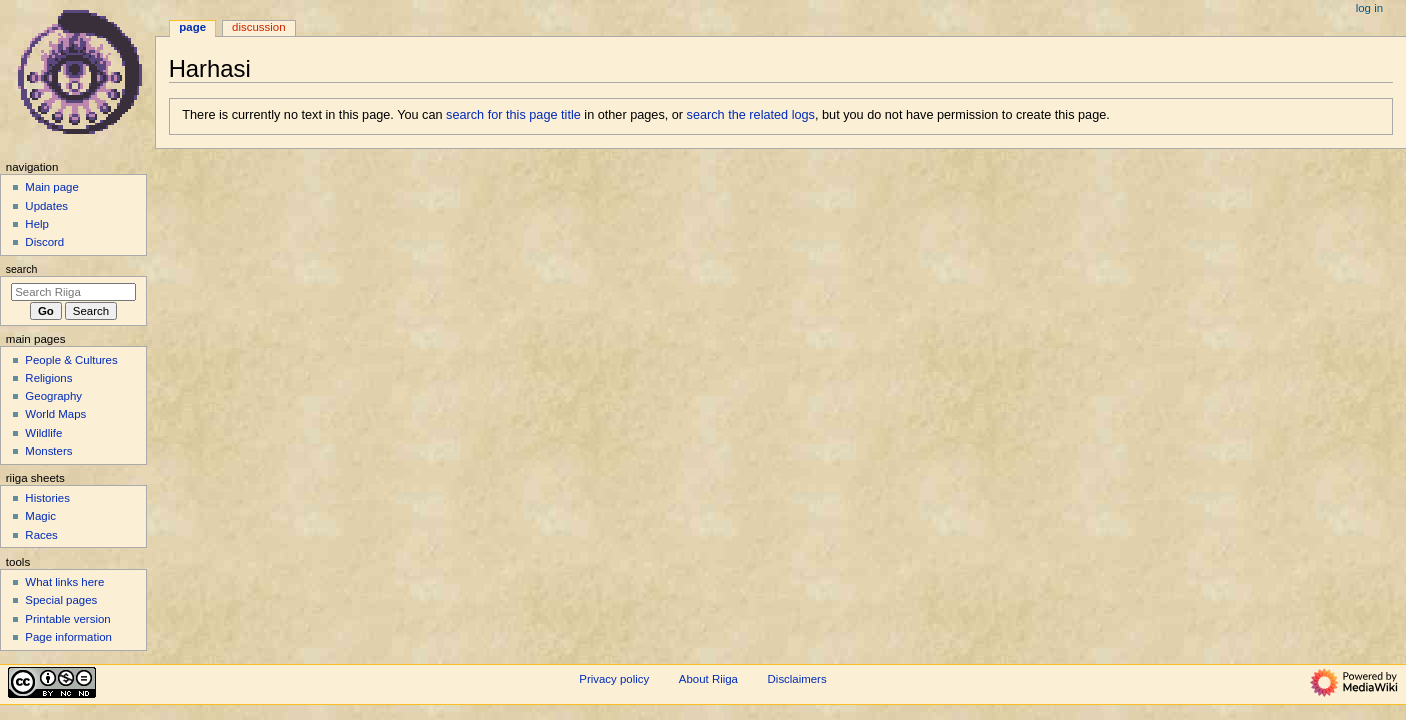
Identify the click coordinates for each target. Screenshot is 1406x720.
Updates (46, 206)
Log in (1369, 8)
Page (192, 27)
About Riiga (708, 679)
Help (37, 224)
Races (41, 535)
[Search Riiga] (73, 292)
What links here (64, 582)
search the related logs (751, 115)
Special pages (61, 600)
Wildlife (43, 433)
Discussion (258, 27)
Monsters (48, 451)
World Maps (55, 414)
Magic (40, 516)
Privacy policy (614, 679)
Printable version (67, 619)
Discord (44, 242)
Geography (53, 396)
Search (22, 269)
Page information (68, 637)
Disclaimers (797, 679)
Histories (47, 498)
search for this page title (513, 115)
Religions (48, 378)
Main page (52, 187)
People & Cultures (71, 360)
